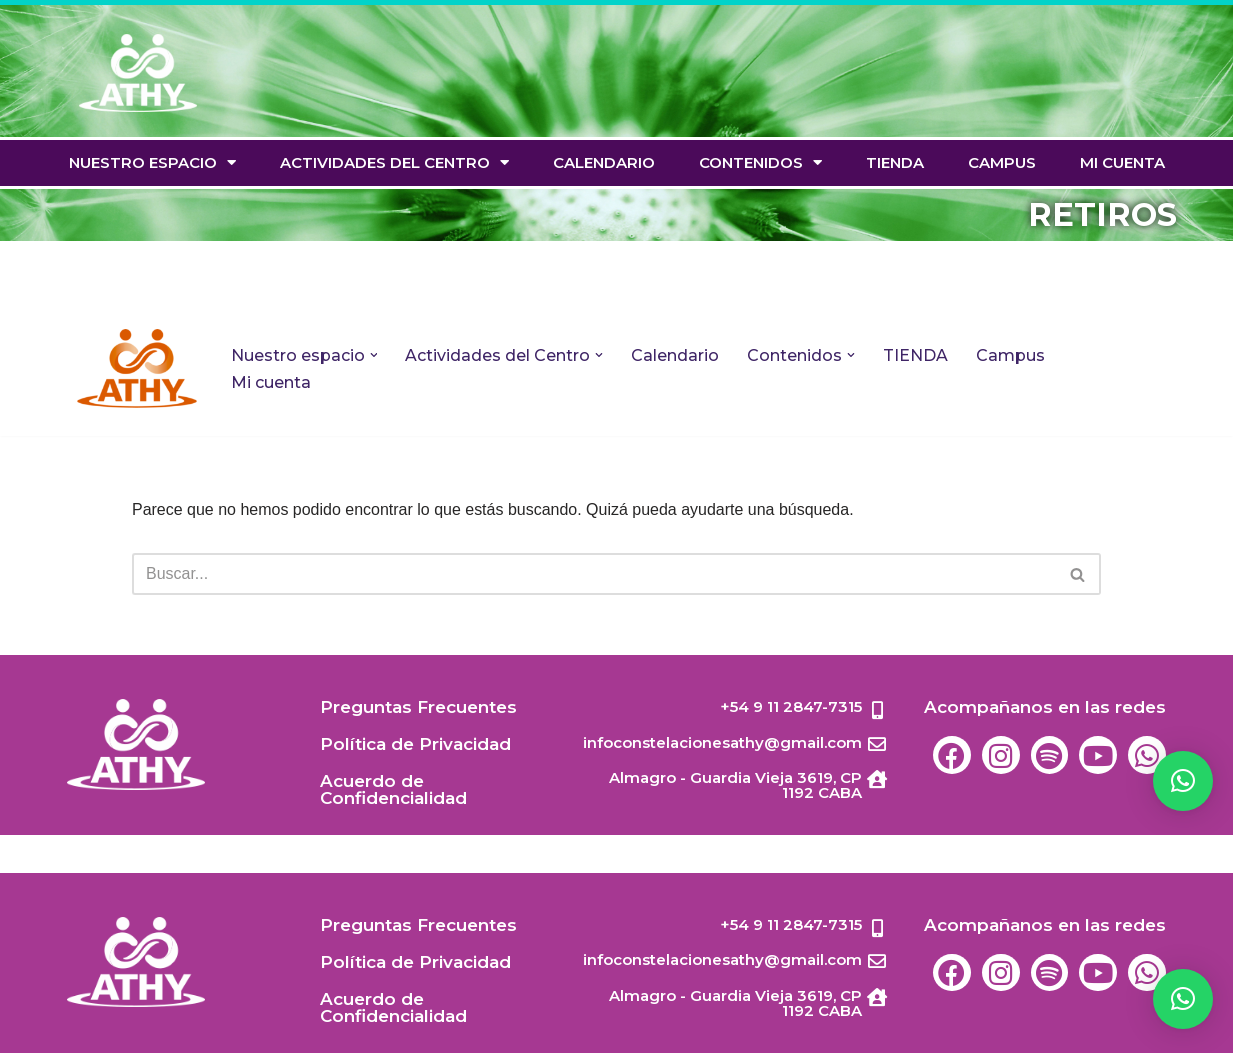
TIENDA (895, 162)
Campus (1002, 162)
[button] (1183, 999)
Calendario (604, 162)
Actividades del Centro (394, 162)
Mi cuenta (1122, 162)
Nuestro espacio (152, 162)
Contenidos (760, 162)
